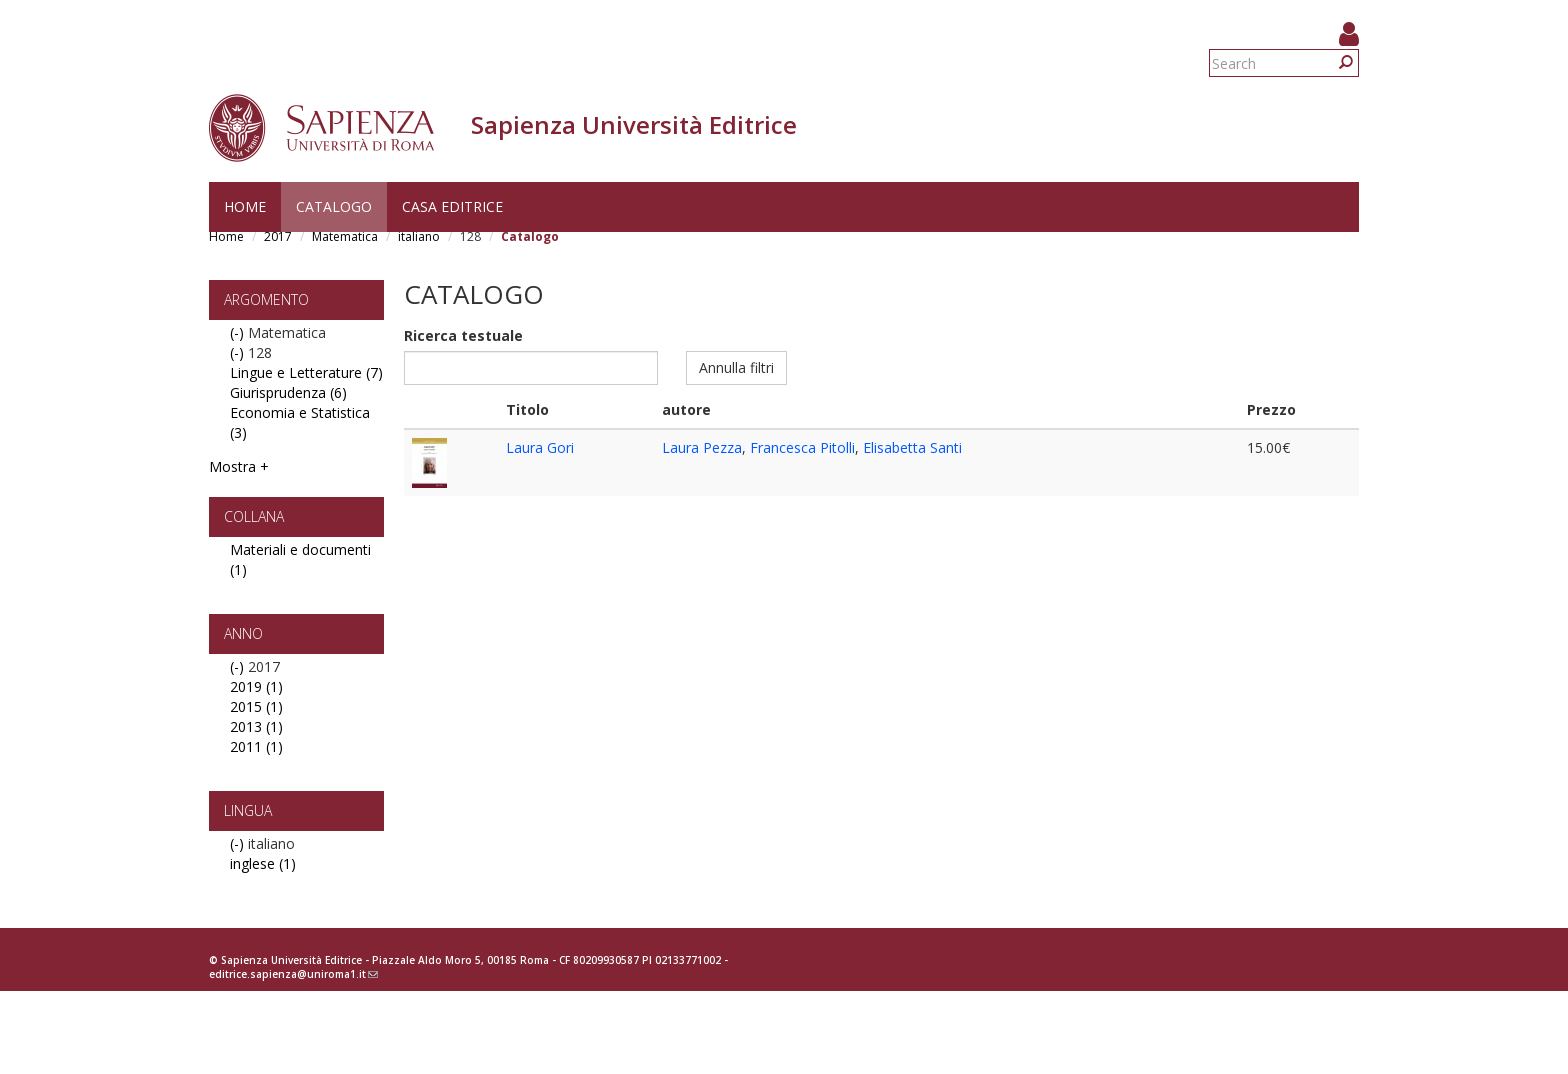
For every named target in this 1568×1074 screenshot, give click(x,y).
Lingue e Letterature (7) (306, 372)
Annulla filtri (736, 367)
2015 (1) (256, 706)
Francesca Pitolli (802, 447)
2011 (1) (256, 746)
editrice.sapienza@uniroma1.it (293, 974)
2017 (278, 236)
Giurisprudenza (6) (288, 392)
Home (245, 206)
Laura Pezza (702, 447)
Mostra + (239, 466)
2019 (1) (256, 686)
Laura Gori (540, 447)
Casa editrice (452, 206)
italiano (419, 236)
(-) (239, 332)
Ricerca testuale (463, 335)
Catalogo (334, 206)
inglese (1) (263, 863)
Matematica (345, 236)
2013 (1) (256, 726)
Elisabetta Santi (912, 447)
